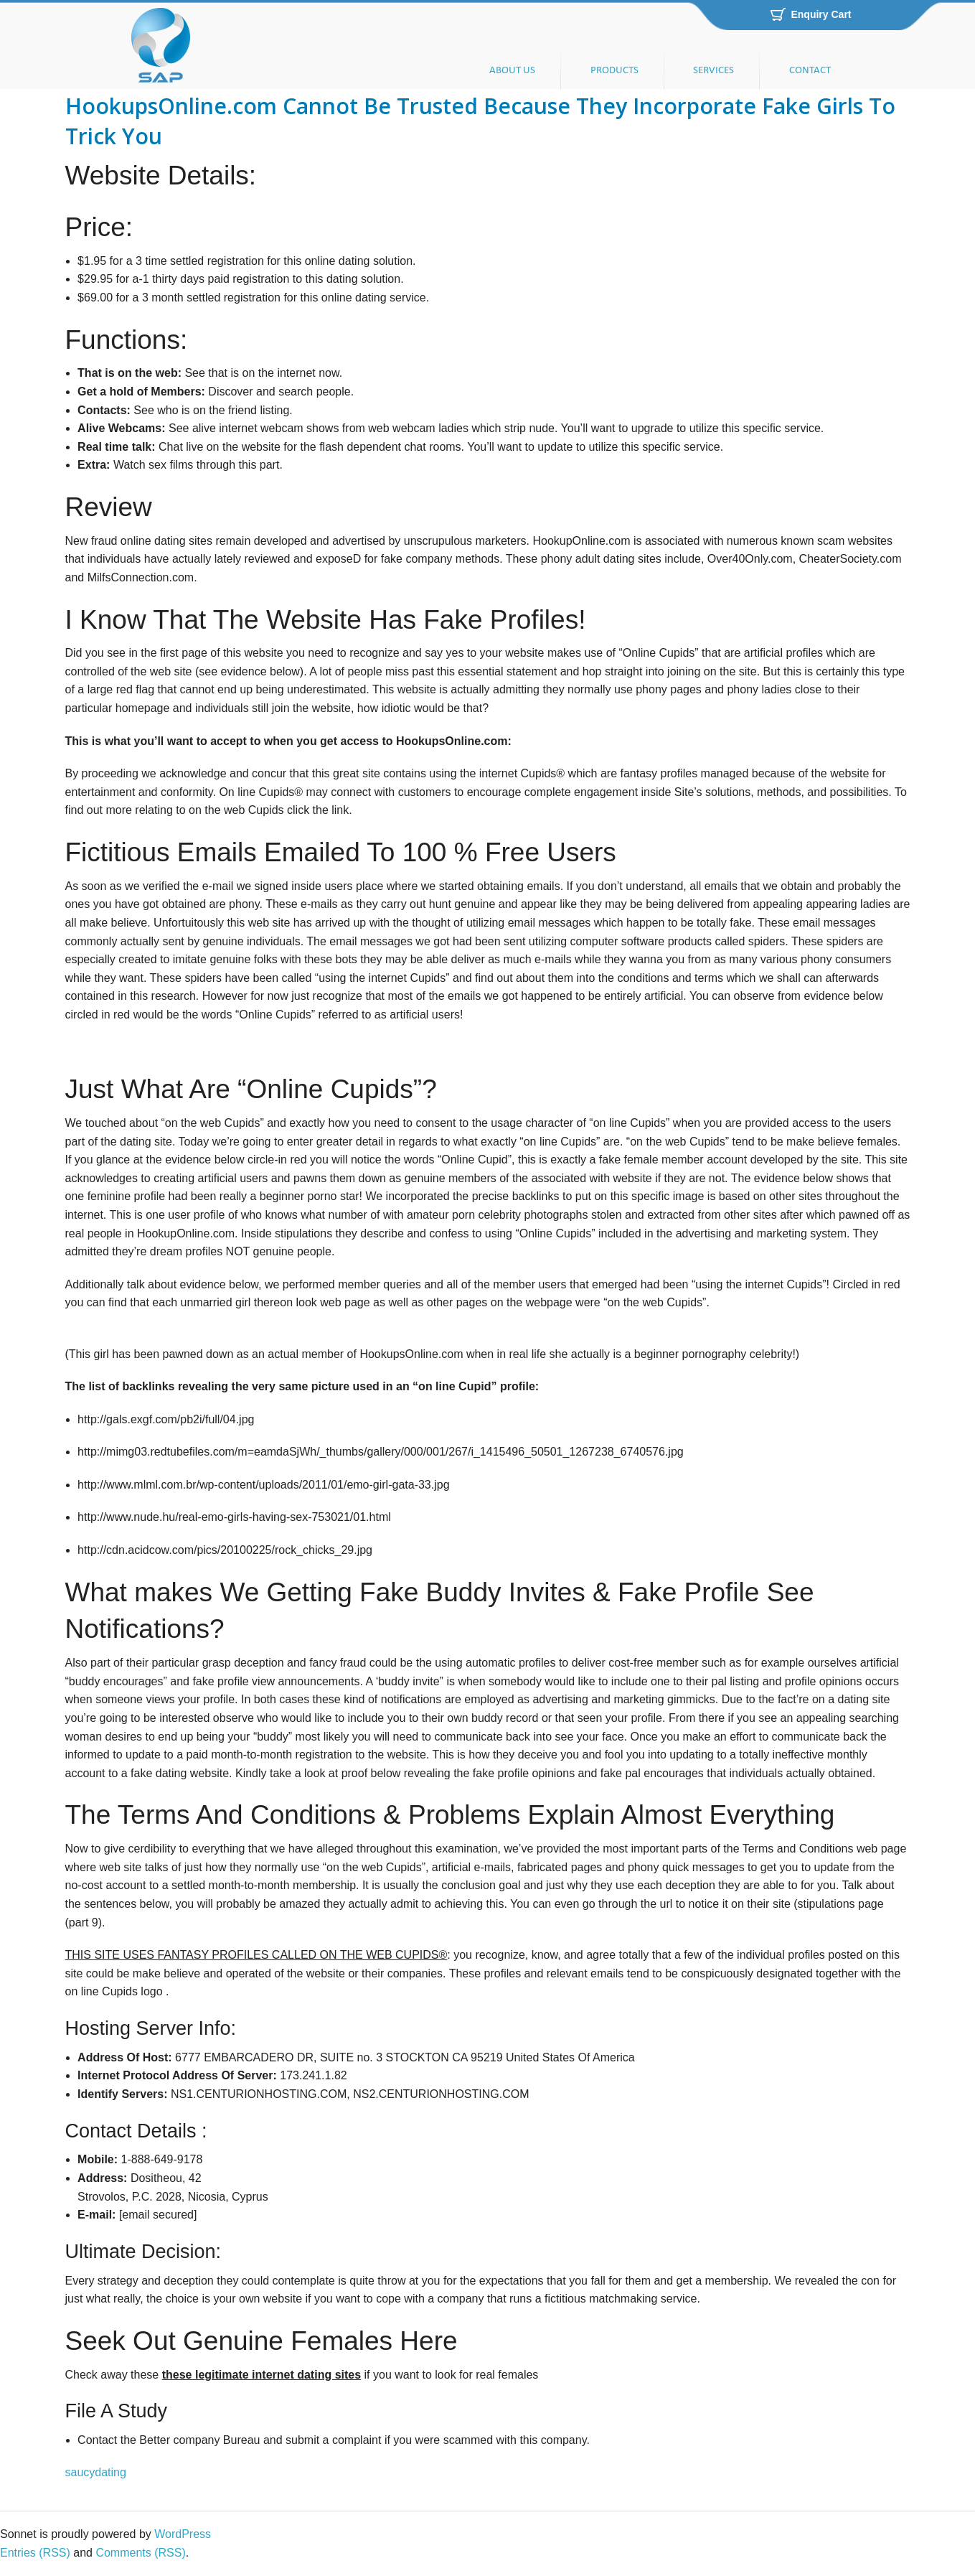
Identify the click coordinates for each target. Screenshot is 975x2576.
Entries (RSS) (35, 2553)
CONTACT (810, 70)
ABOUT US (512, 70)
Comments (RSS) (140, 2553)
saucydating (95, 2472)
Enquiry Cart (821, 14)
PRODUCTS (614, 70)
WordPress (182, 2534)
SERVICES (713, 70)
